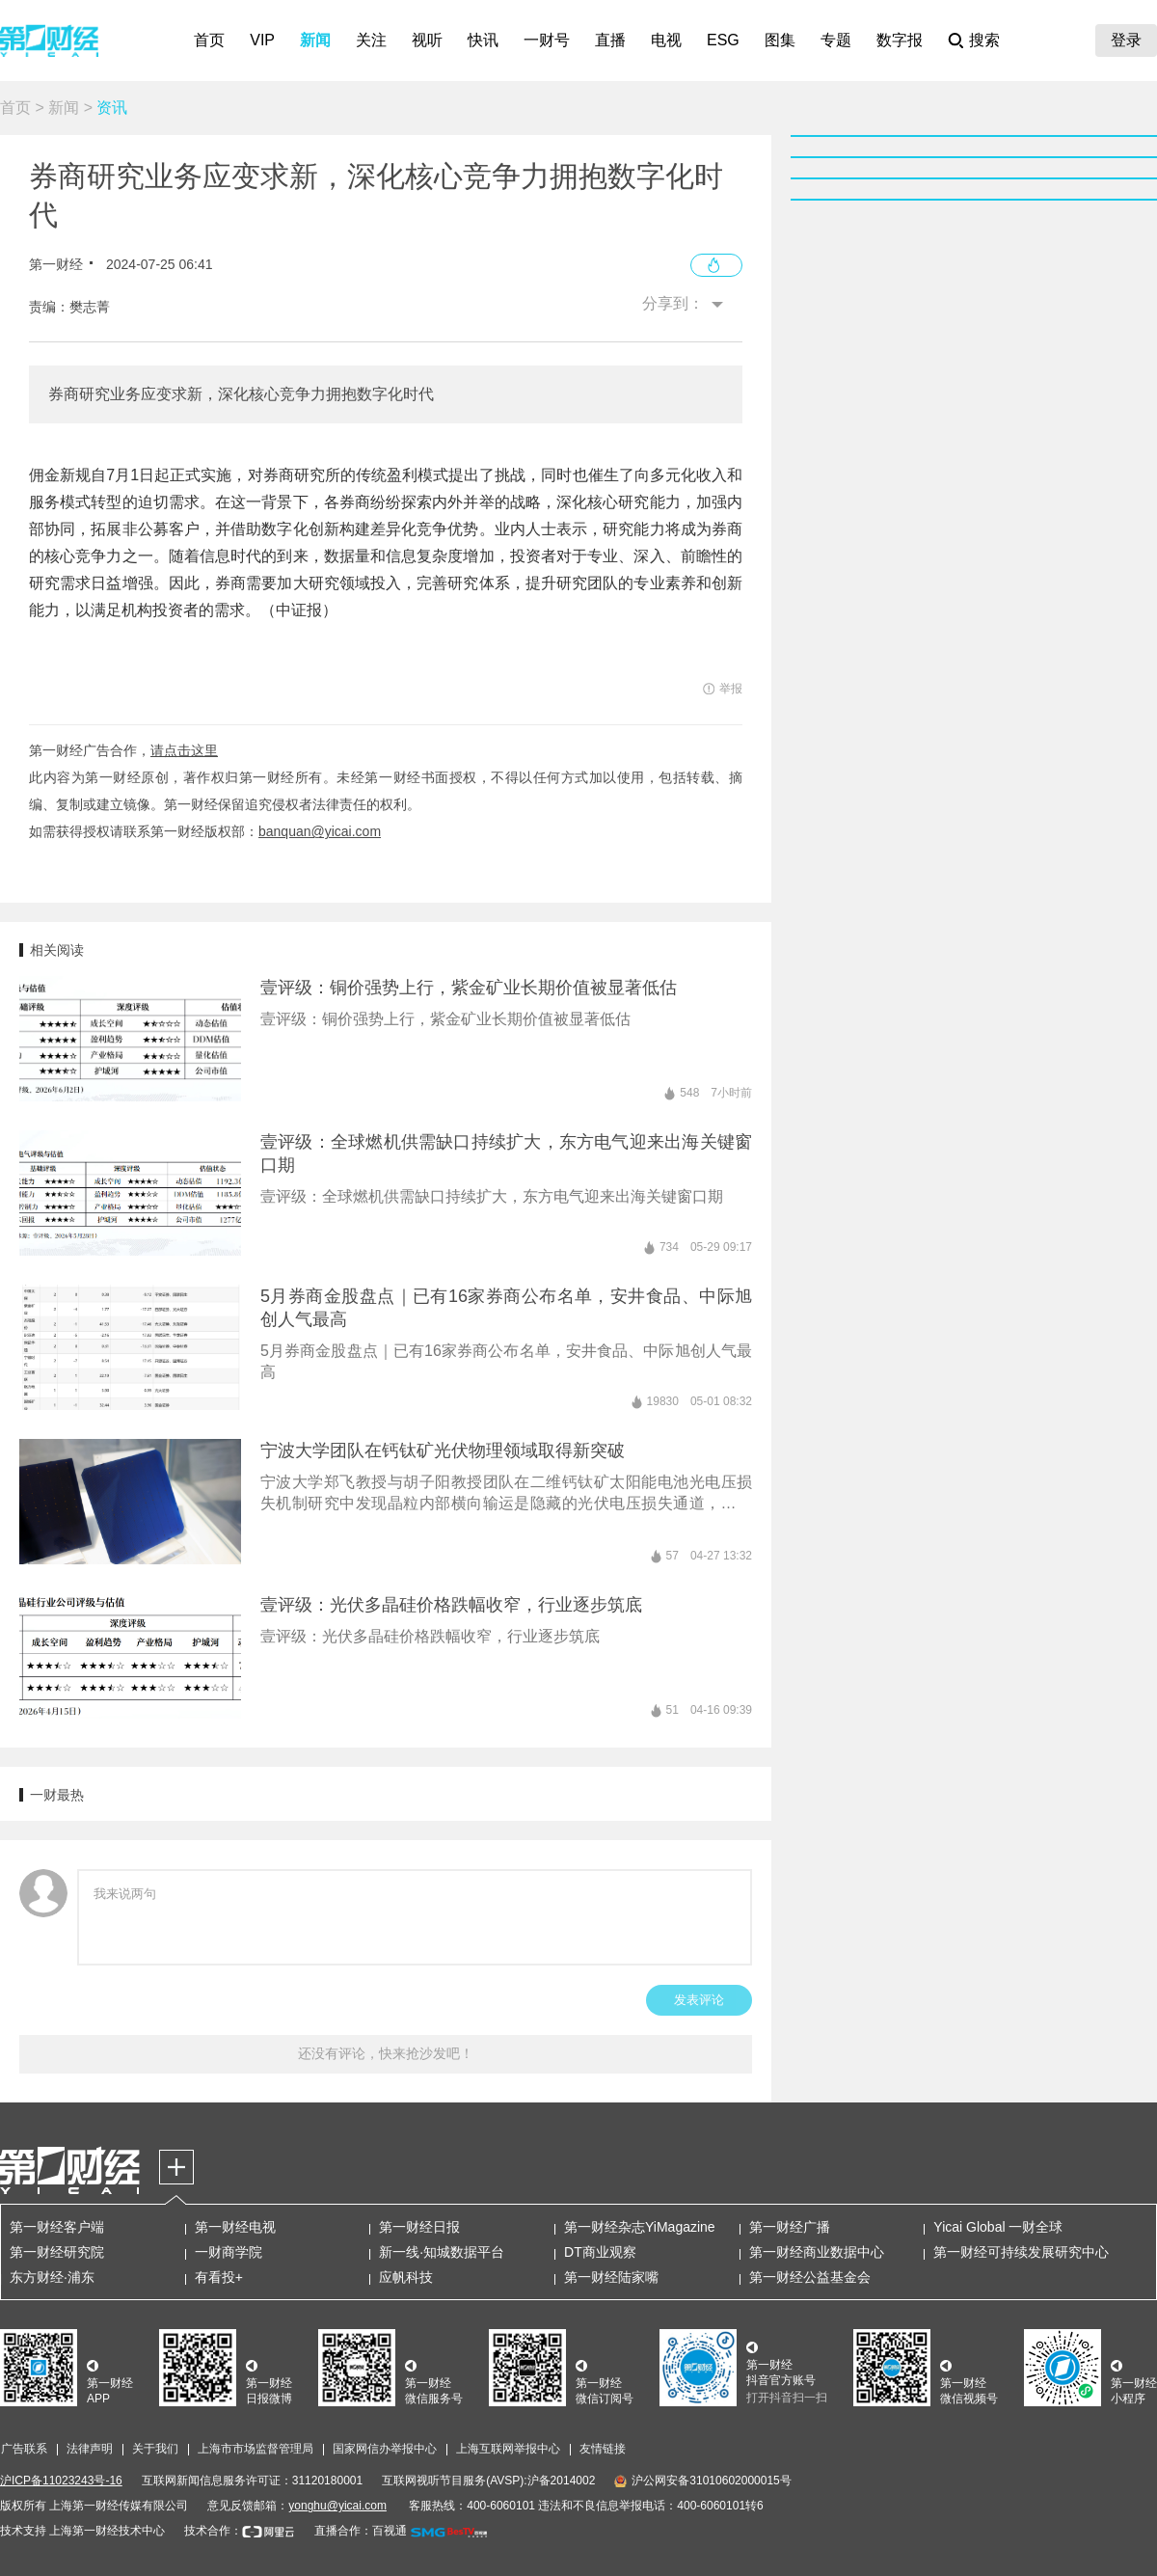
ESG (723, 40)
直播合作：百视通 (360, 2530)
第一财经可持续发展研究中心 (1021, 2252)
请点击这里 (184, 750)
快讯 (483, 40)
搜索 (984, 40)
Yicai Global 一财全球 (998, 2227)
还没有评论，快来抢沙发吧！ (385, 2053)
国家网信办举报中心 (385, 2448)
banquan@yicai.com (319, 831)
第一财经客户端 (57, 2227)
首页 (209, 40)
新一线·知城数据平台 (441, 2252)
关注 (371, 40)
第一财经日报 (419, 2227)
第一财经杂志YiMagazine (639, 2227)
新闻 (315, 40)
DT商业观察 (600, 2252)
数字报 (899, 40)
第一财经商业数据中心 (816, 2252)
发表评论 (699, 2000)
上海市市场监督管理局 (255, 2448)
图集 (780, 40)
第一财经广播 (789, 2227)
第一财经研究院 (57, 2252)
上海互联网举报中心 (508, 2448)
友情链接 (602, 2448)
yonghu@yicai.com (337, 2505)
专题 (836, 40)
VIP (262, 40)
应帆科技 (406, 2277)
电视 (666, 40)
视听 (427, 40)
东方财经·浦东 (52, 2277)
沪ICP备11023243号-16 (61, 2480)
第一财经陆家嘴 (611, 2277)
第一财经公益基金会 (810, 2277)
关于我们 (155, 2448)
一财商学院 (228, 2252)
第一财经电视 (235, 2227)
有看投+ (219, 2277)
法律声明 (90, 2448)
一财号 (547, 40)
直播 (610, 40)
